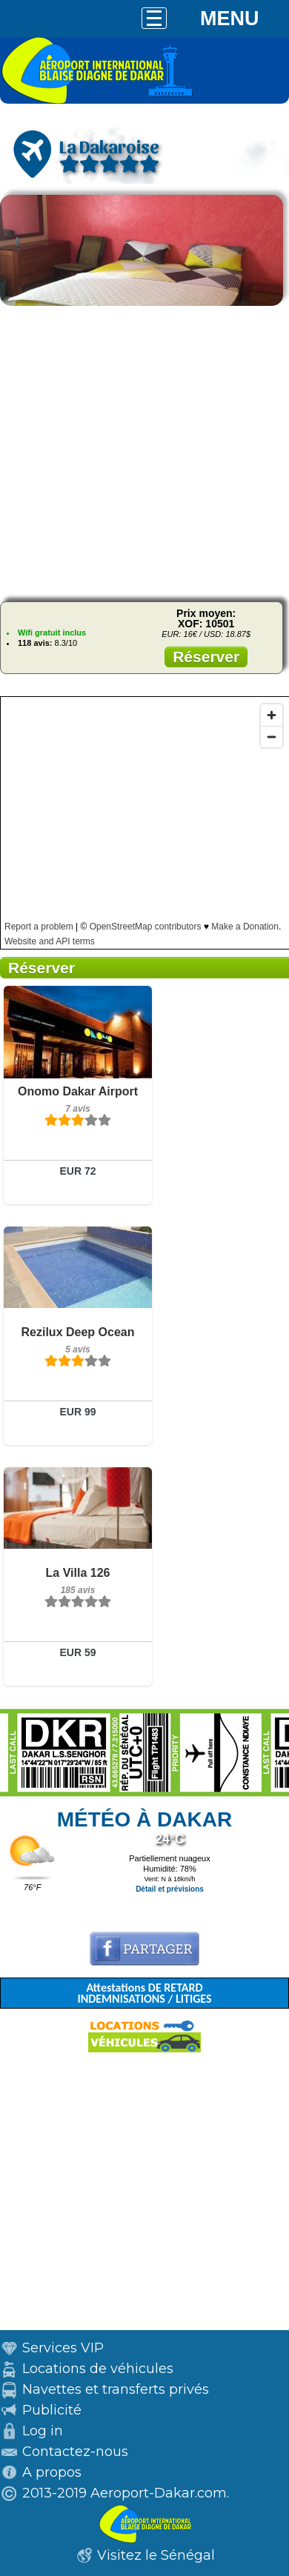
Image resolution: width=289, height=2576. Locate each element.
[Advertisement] (145, 451)
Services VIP (63, 2348)
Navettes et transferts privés (115, 2389)
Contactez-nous (75, 2451)
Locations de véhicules (97, 2368)
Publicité (52, 2410)
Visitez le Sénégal (156, 2555)
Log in (42, 2431)
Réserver (206, 656)
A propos (52, 2472)
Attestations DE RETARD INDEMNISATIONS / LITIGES (144, 1993)
